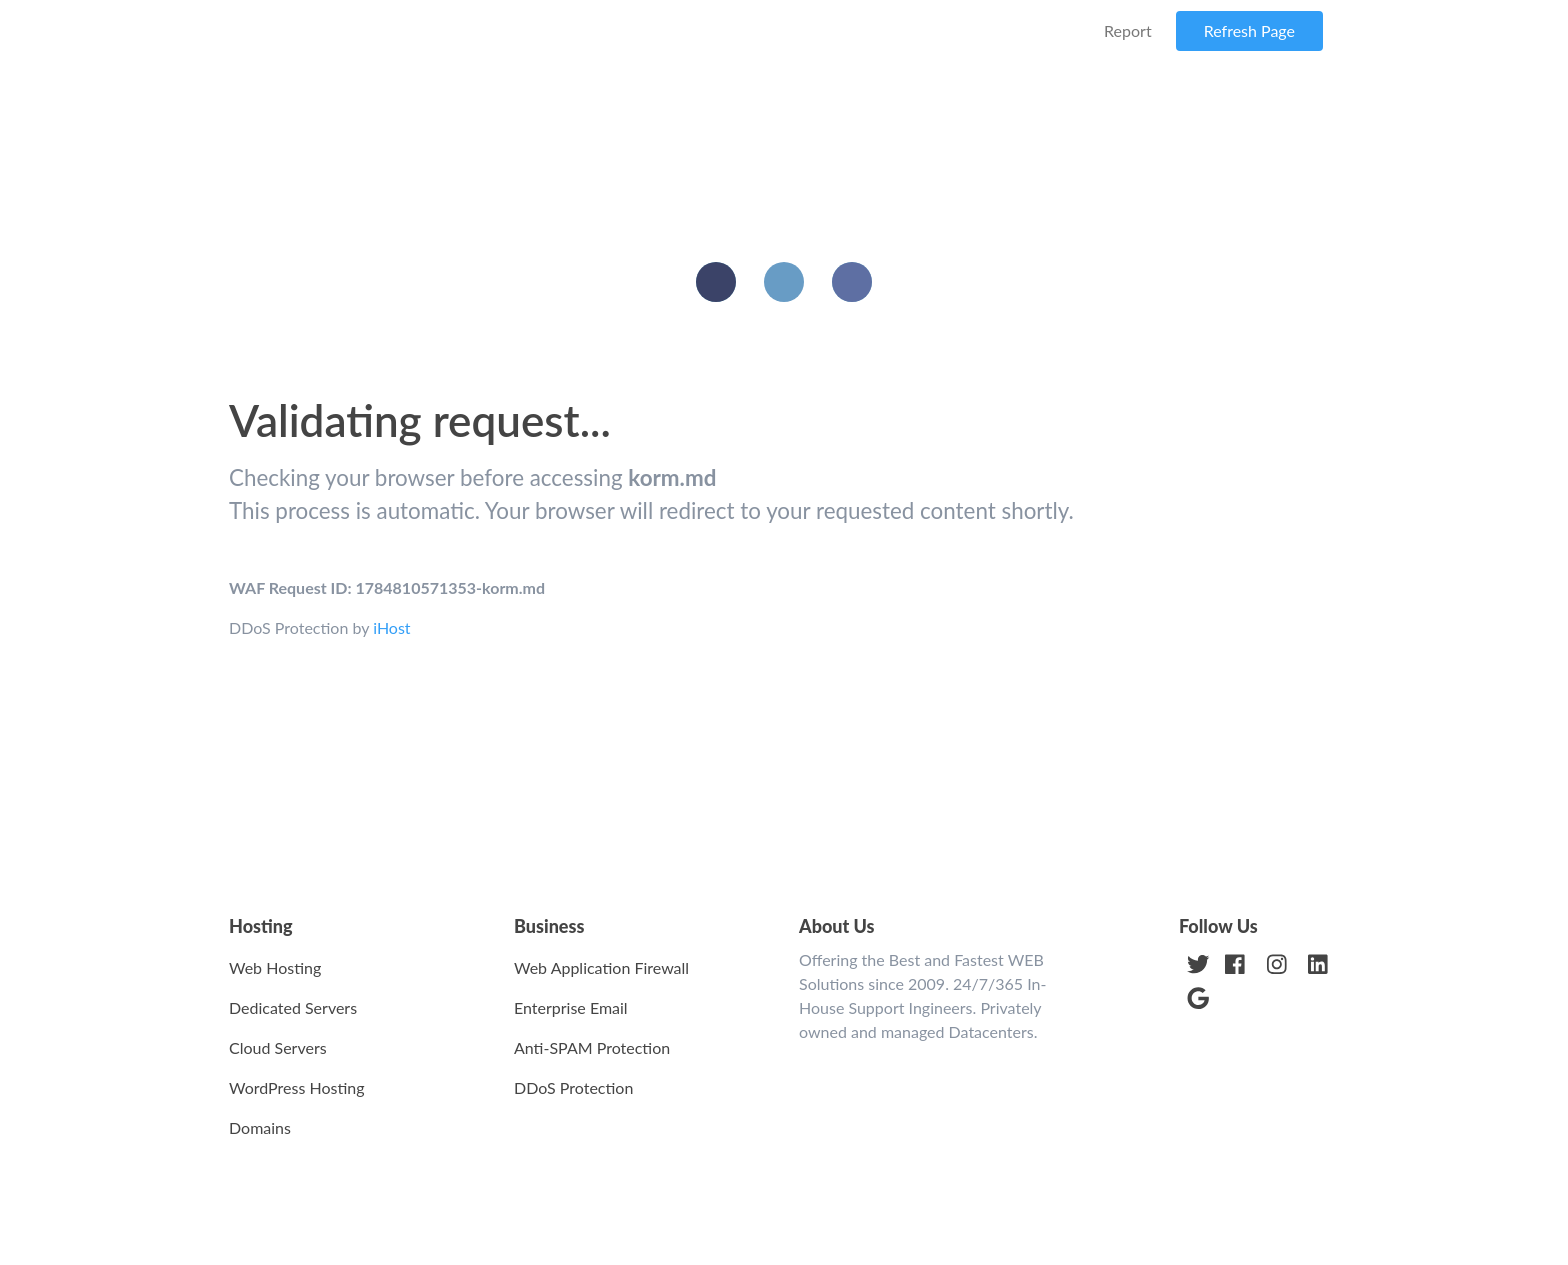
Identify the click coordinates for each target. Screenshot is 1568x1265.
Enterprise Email (571, 1007)
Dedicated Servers (293, 1007)
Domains (260, 1127)
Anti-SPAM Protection (592, 1047)
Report (1128, 30)
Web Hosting (275, 967)
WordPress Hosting (297, 1087)
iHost (391, 627)
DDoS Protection (573, 1087)
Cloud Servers (278, 1047)
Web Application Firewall (601, 967)
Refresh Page (1249, 30)
